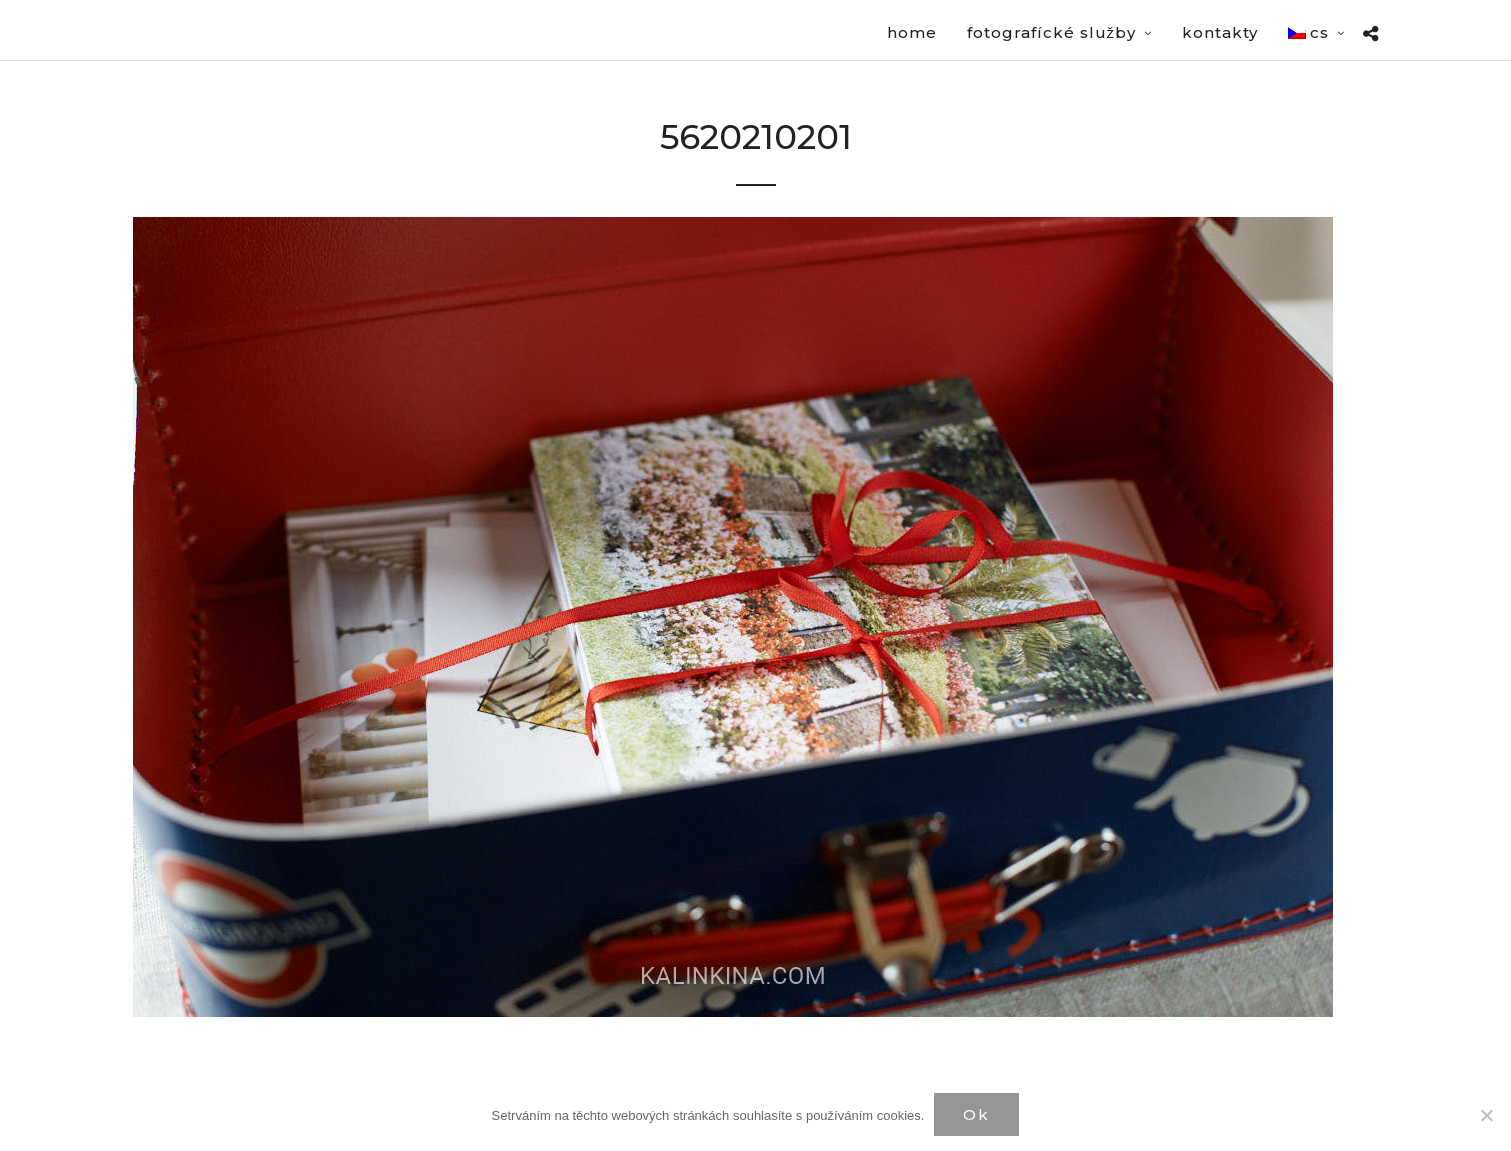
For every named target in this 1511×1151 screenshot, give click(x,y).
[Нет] (1486, 1115)
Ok (976, 1114)
